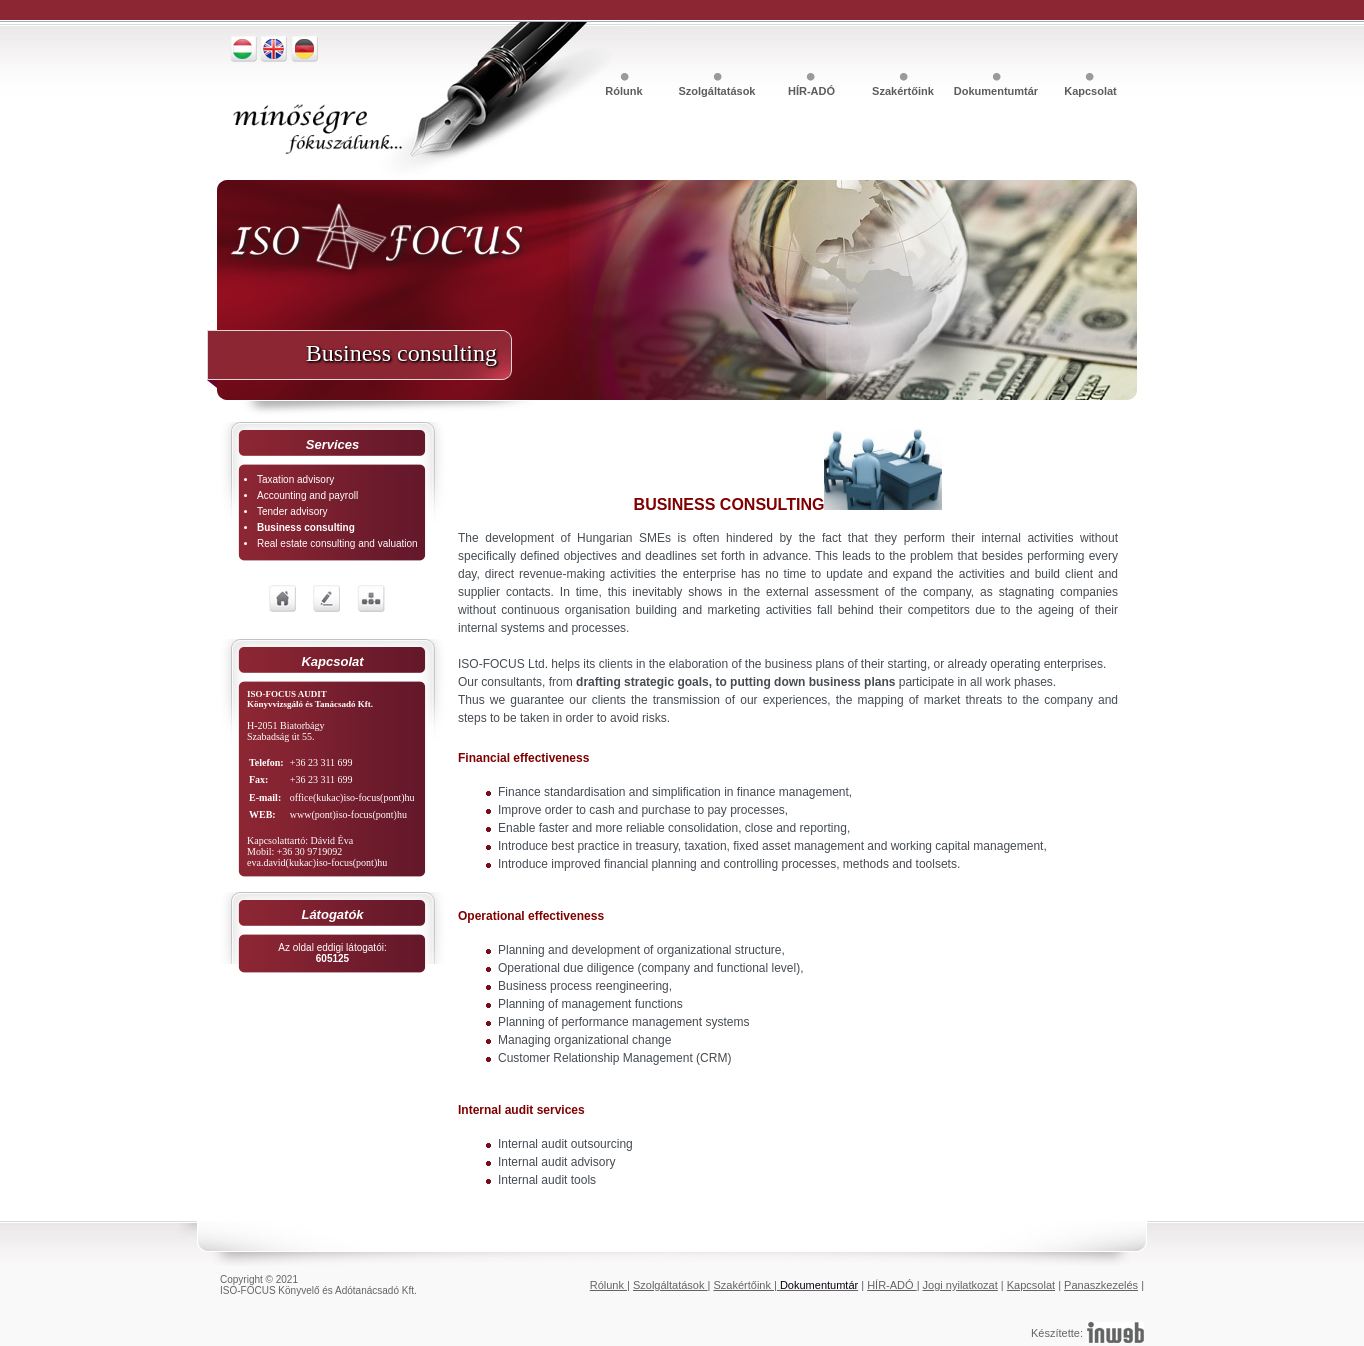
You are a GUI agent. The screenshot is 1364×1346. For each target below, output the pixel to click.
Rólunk (625, 91)
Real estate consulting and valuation (337, 543)
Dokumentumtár (997, 91)
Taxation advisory (295, 479)
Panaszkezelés (1101, 1285)
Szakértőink (904, 91)
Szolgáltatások (718, 91)
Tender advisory (292, 511)
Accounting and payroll (307, 495)
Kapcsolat (1090, 91)
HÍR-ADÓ (811, 91)
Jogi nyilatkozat (960, 1285)
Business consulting (306, 527)
